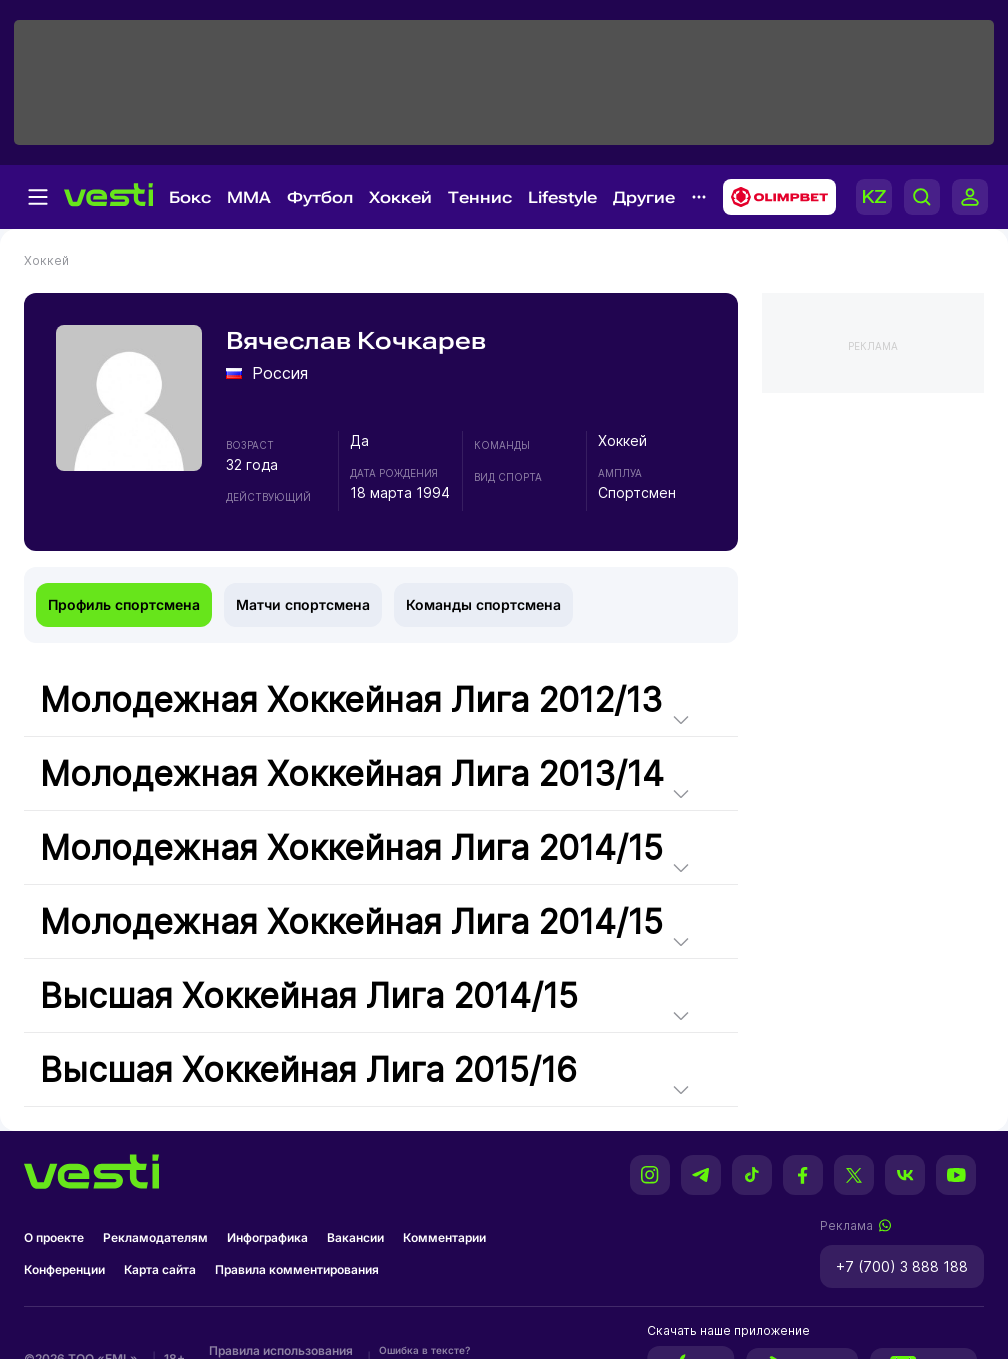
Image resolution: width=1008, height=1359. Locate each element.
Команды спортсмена (483, 604)
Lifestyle (562, 197)
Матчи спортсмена (303, 604)
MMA (249, 197)
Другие (644, 197)
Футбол (320, 197)
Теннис (480, 197)
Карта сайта (160, 1269)
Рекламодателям (155, 1237)
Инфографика (267, 1237)
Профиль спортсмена (124, 604)
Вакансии (355, 1237)
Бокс (190, 197)
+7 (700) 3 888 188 (902, 1266)
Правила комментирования (297, 1269)
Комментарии (444, 1237)
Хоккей (400, 197)
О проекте (54, 1237)
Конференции (64, 1269)
